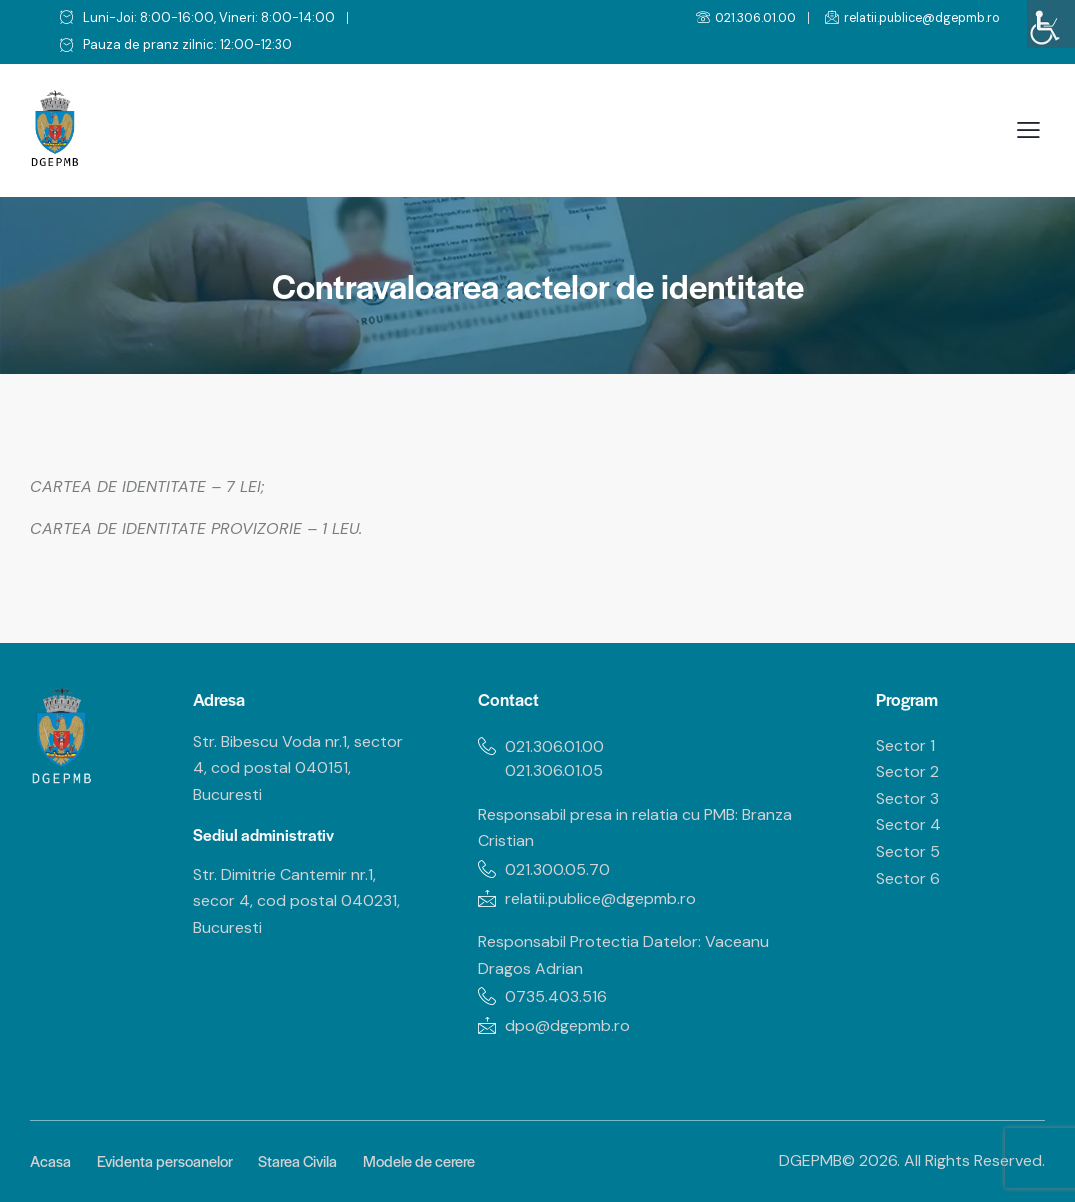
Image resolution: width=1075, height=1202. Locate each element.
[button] (1028, 130)
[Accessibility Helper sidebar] (1051, 24)
